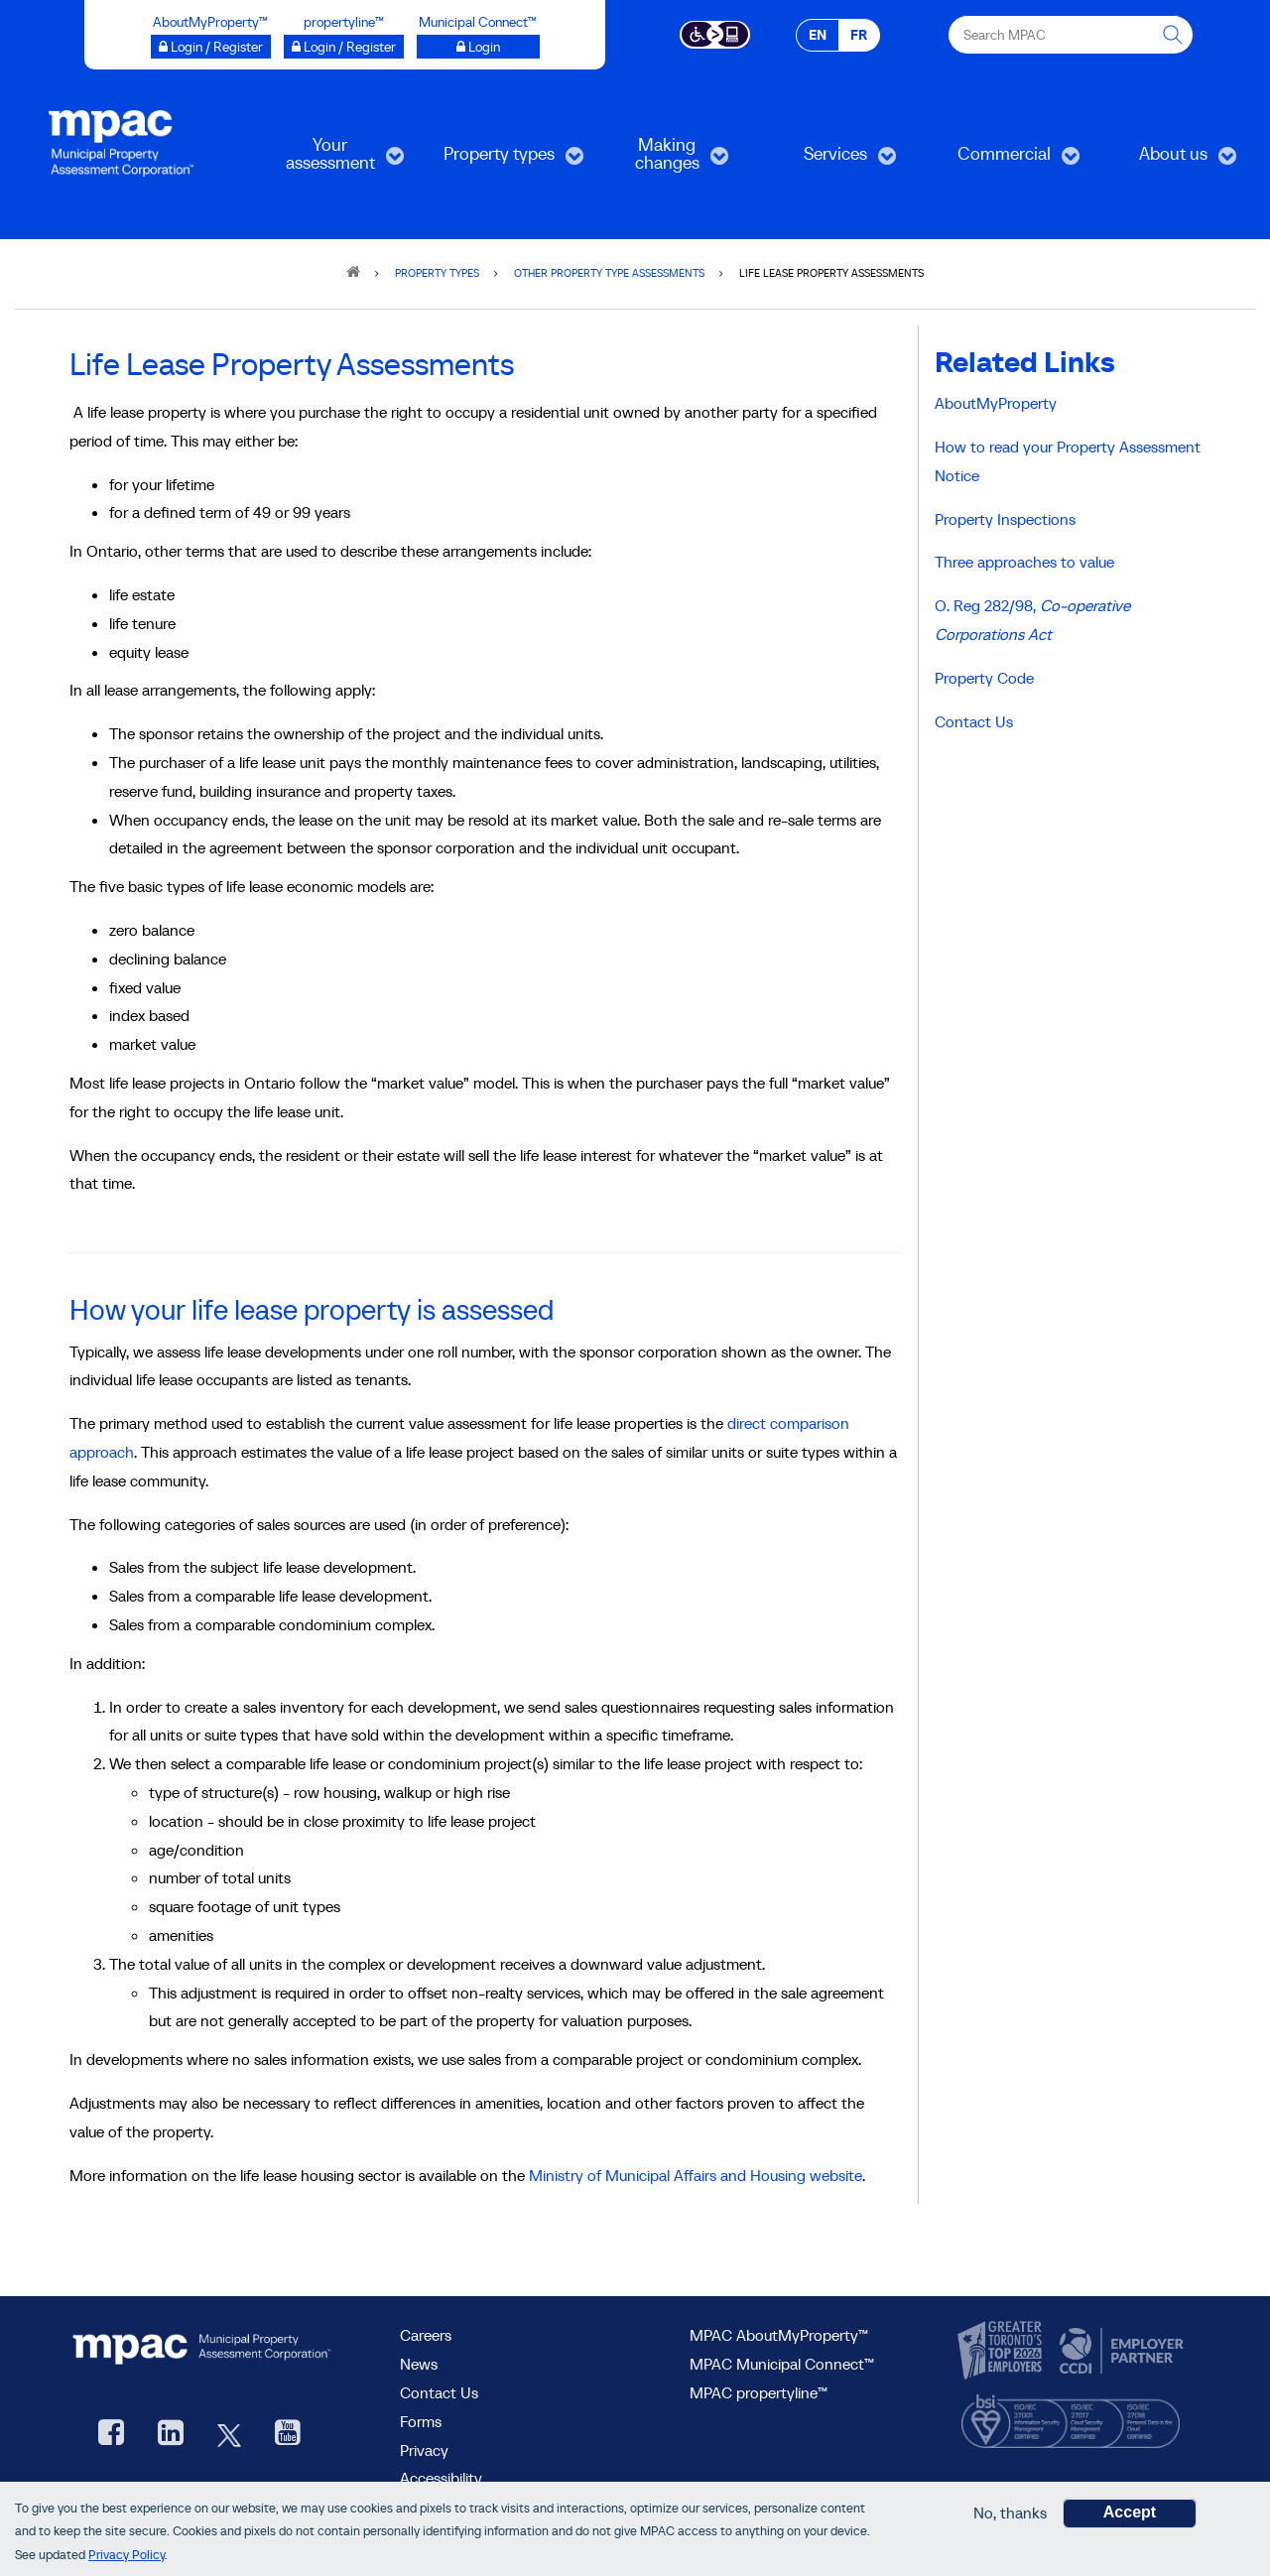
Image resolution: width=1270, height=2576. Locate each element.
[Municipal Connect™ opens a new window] (478, 47)
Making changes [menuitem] (658, 160)
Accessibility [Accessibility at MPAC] (441, 2478)
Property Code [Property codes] (984, 678)
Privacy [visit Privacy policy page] (424, 2450)
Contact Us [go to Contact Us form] (439, 2392)
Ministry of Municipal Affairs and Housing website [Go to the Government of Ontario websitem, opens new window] (695, 2175)
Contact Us (974, 721)
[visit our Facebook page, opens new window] (111, 2434)
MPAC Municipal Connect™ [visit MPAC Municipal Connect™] (782, 2364)
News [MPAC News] (419, 2364)
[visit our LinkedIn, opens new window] (171, 2434)
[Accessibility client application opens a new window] (715, 33)
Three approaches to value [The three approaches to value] (1024, 562)
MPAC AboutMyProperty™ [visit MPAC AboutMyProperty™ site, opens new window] (779, 2335)
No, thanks (1010, 2515)
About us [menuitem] (1164, 160)
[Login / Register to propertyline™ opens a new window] (344, 47)
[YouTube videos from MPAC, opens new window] (288, 2434)
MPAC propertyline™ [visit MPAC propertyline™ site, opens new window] (758, 2392)
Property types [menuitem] (499, 160)
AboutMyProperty (996, 403)
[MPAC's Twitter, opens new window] (229, 2434)
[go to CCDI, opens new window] (1119, 2351)
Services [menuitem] (826, 160)
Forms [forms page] (421, 2421)
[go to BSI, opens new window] (1071, 2416)
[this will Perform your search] (1174, 35)
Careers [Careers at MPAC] (425, 2335)
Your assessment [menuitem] (327, 160)
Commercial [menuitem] (1002, 160)
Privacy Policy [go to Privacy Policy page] (126, 2557)
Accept (1129, 2515)
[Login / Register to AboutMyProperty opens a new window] (211, 47)
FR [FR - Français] (858, 35)
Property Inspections (1005, 519)
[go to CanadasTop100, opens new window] (1002, 2351)
